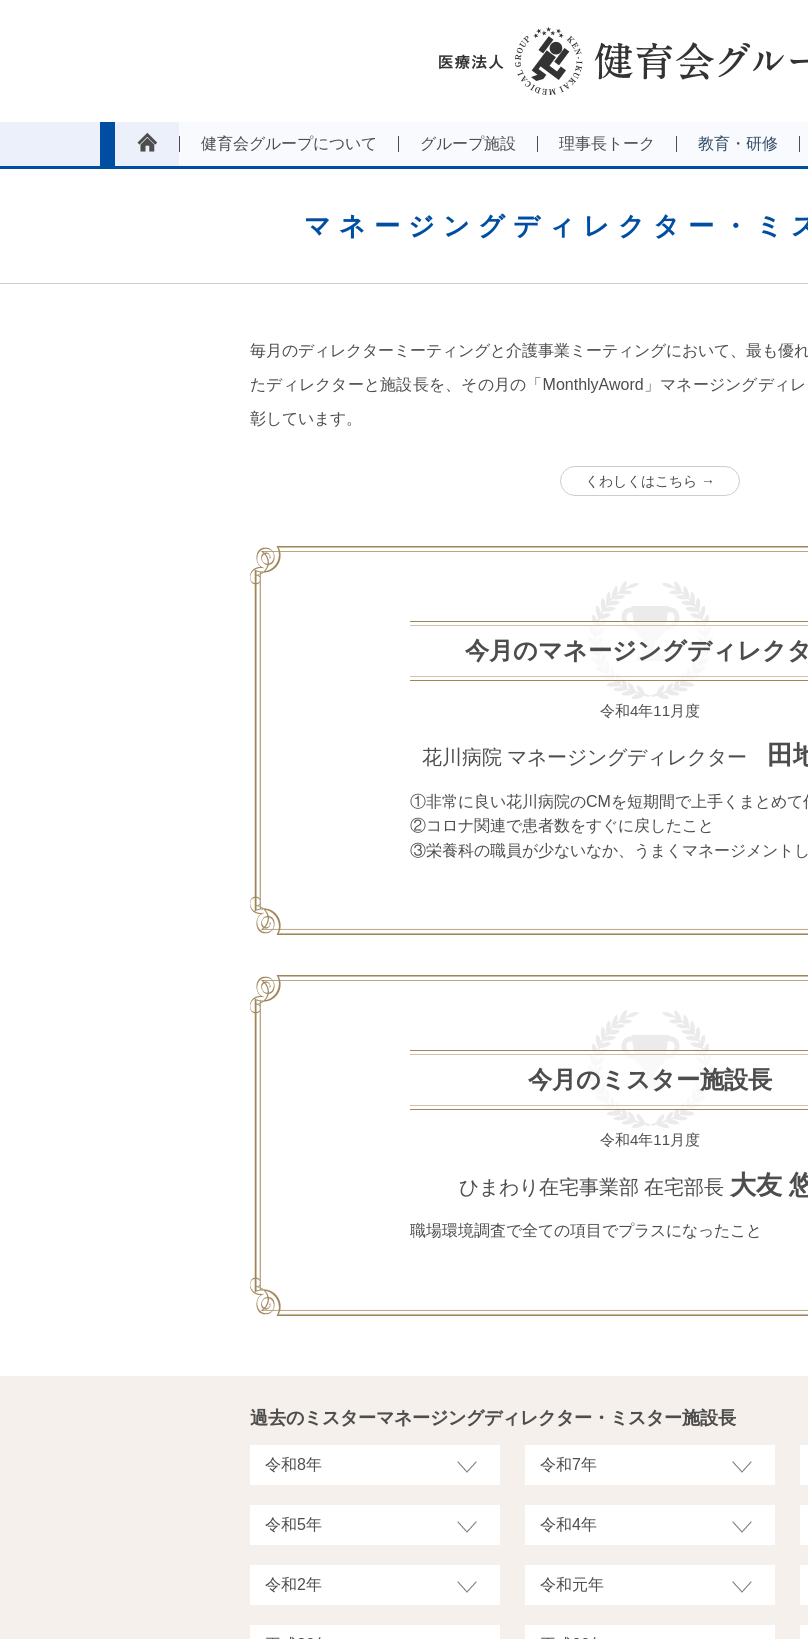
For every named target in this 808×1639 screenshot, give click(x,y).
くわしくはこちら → (650, 481)
